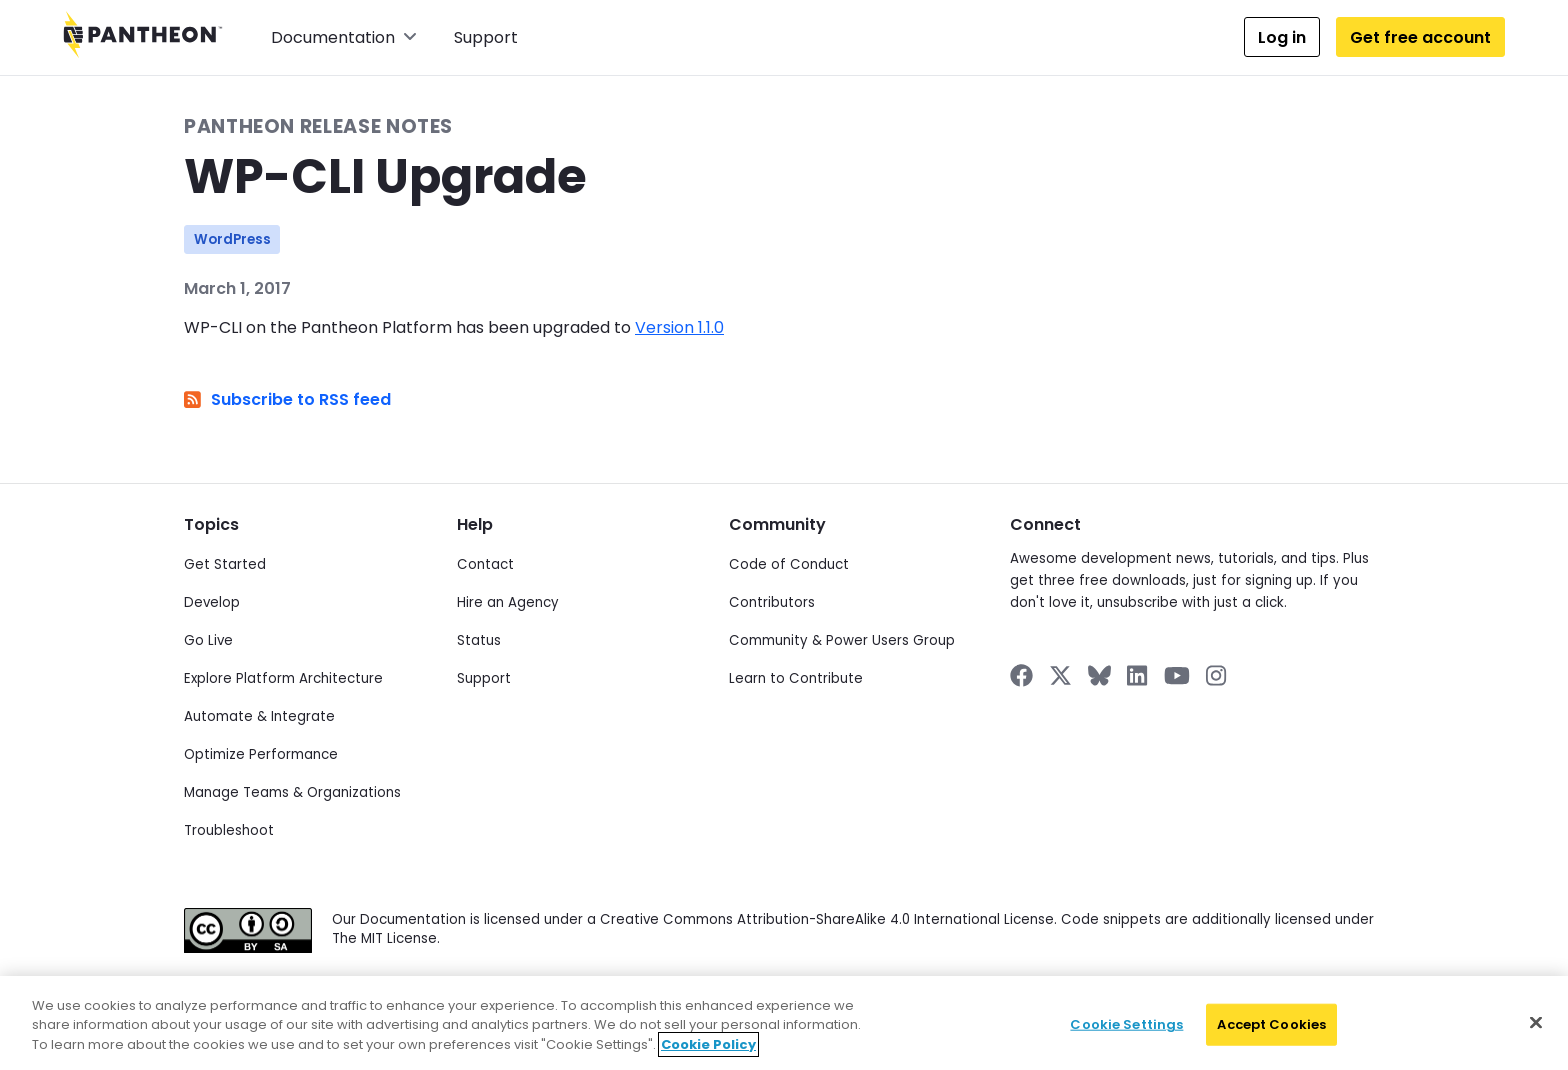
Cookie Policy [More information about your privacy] (708, 1053)
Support (486, 37)
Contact (485, 564)
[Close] (1536, 1033)
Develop (212, 602)
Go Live (208, 640)
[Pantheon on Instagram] (1217, 675)
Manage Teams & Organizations (292, 792)
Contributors (772, 602)
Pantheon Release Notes (318, 126)
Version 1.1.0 (679, 327)
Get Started (225, 564)
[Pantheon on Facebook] (1021, 675)
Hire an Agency (508, 602)
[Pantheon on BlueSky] (1099, 675)
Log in (1282, 37)
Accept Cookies (1271, 1034)
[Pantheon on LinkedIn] (1138, 675)
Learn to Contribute (796, 678)
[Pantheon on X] (1060, 675)
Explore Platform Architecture (283, 678)
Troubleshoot (229, 830)
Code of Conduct (789, 564)
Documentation (344, 37)
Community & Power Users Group (842, 640)
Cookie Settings (1126, 1034)
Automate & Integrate (259, 716)
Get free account (1420, 37)
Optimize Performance (261, 754)
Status (479, 640)
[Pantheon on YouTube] (1177, 675)
